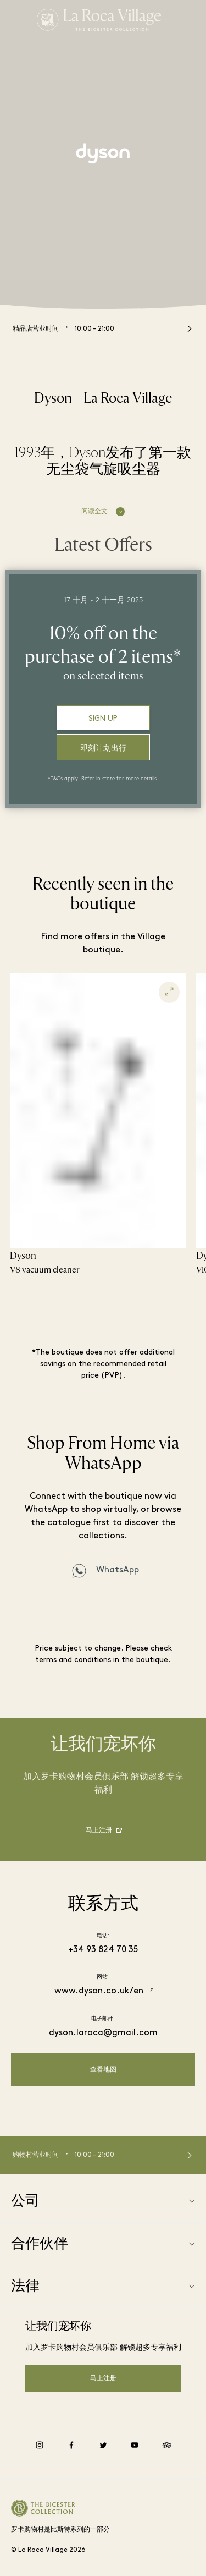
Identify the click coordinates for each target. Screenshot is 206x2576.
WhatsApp (117, 1570)
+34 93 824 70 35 (103, 1949)
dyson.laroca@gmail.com (103, 2033)
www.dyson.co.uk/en (98, 1991)
